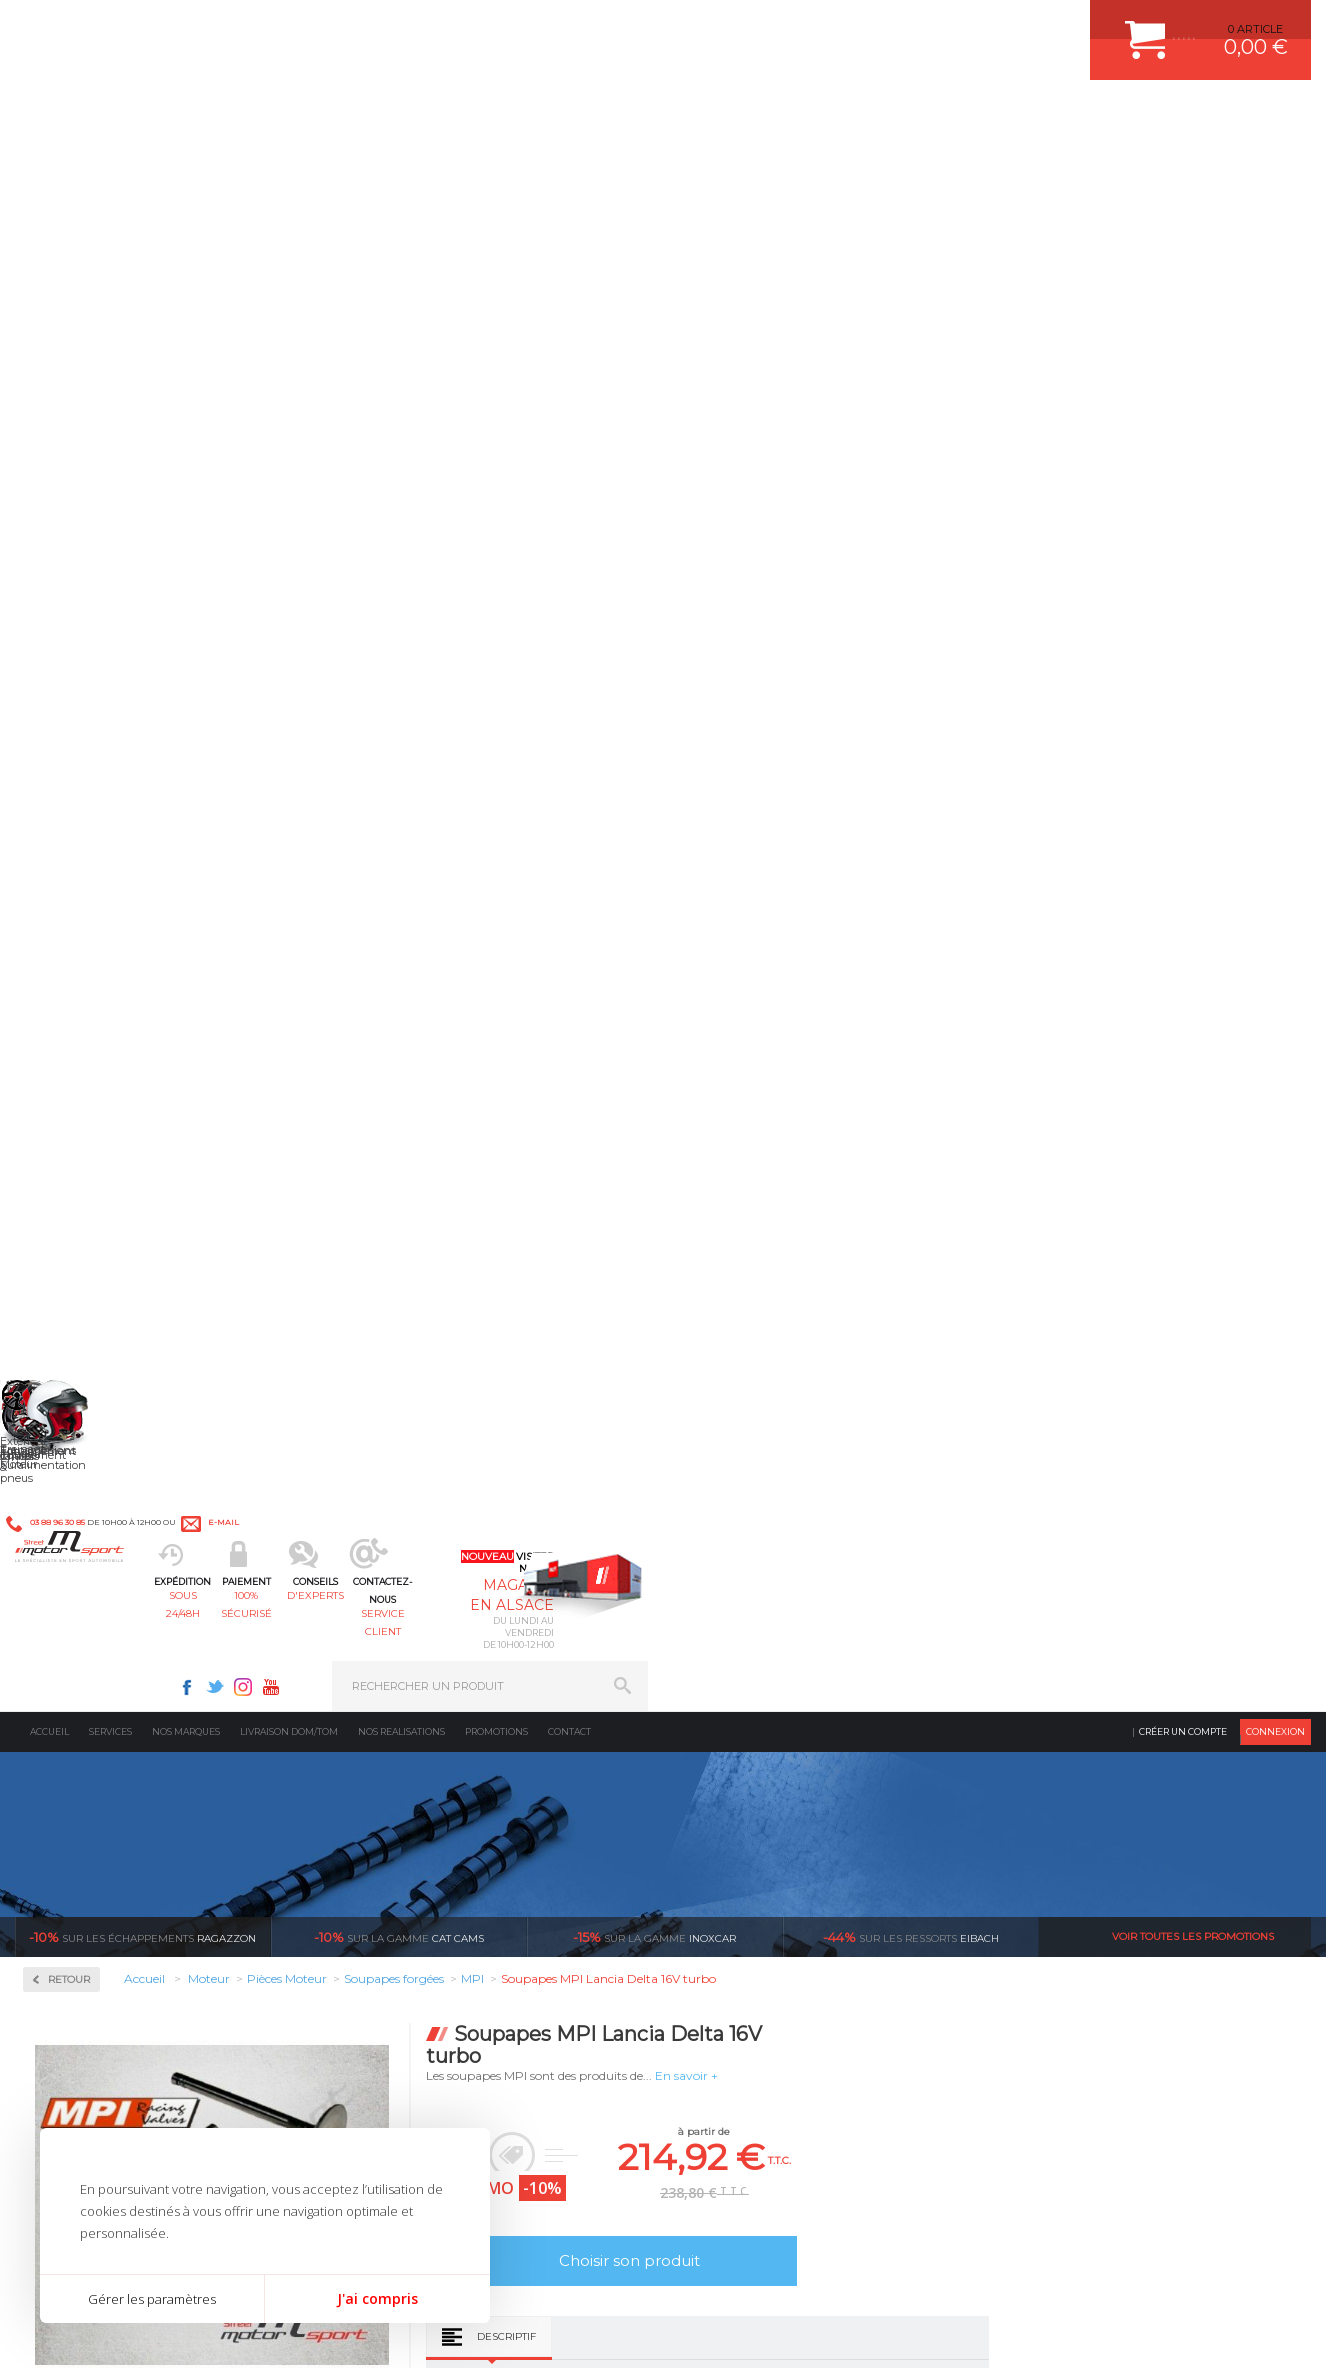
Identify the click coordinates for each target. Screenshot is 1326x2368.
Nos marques (186, 164)
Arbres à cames (92, 824)
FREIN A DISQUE (743, 1882)
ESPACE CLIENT (1053, 1657)
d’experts (412, 1469)
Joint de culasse (93, 968)
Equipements (408, 1882)
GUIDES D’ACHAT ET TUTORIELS (1098, 1857)
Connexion (1275, 164)
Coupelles (77, 896)
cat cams (399, 370)
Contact (569, 164)
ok (616, 2027)
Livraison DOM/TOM (289, 164)
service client (742, 115)
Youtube (934, 26)
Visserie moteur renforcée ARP (132, 1256)
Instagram (906, 26)
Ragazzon (142, 370)
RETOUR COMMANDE (1068, 1782)
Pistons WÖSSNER (102, 1016)
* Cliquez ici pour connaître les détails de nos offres (804, 2044)
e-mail (457, 27)
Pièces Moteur (96, 766)
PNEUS (718, 1782)
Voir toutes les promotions (1193, 369)
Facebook (850, 26)
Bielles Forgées (91, 848)
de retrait (671, 1469)
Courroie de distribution (113, 920)
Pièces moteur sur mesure (120, 992)
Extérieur (398, 1832)
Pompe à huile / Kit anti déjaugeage (147, 1040)
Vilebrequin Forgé (99, 1232)
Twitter (878, 26)
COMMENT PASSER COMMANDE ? (1102, 1707)
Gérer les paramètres (152, 2299)
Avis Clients (1227, 2270)
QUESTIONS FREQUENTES (1082, 1832)
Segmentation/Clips (104, 1160)
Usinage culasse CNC (107, 1208)
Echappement (410, 1707)
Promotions (496, 164)
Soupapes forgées (98, 1184)
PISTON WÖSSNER (749, 1707)
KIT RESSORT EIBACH (757, 1807)
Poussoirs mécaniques (110, 1088)
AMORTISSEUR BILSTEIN (766, 1657)
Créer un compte (1183, 164)
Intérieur (397, 1857)
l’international (1189, 1469)
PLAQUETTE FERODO (756, 1682)
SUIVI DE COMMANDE (1069, 1757)
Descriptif (771, 769)
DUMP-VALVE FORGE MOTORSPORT (797, 1832)
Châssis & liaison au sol (441, 1757)
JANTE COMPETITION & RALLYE (783, 1857)
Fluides (70, 574)
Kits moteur (86, 702)
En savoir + (951, 508)
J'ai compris (377, 2298)
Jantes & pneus (415, 1807)
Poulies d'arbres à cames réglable (139, 1064)
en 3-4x (153, 1469)
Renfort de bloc (92, 1112)
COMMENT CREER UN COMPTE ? (1099, 1682)
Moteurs (395, 1657)
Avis (879, 1015)
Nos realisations (401, 164)
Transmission (410, 1732)
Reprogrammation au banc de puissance (142, 1320)
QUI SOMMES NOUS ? (73, 1812)
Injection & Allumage (119, 638)
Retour (334, 412)
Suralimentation (421, 1682)
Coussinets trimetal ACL (114, 944)
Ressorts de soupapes (107, 1136)
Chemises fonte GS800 (111, 872)
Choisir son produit (894, 693)
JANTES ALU (732, 1757)
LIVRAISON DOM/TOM (1069, 1807)
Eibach (911, 370)
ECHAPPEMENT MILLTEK (766, 1732)
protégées (930, 1469)
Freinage (395, 1782)
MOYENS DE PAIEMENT (1074, 1732)
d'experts (609, 115)
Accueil (49, 164)
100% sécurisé (477, 115)
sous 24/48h (344, 115)
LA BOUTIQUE (53, 1837)
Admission (80, 510)
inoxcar (654, 370)
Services (110, 164)
